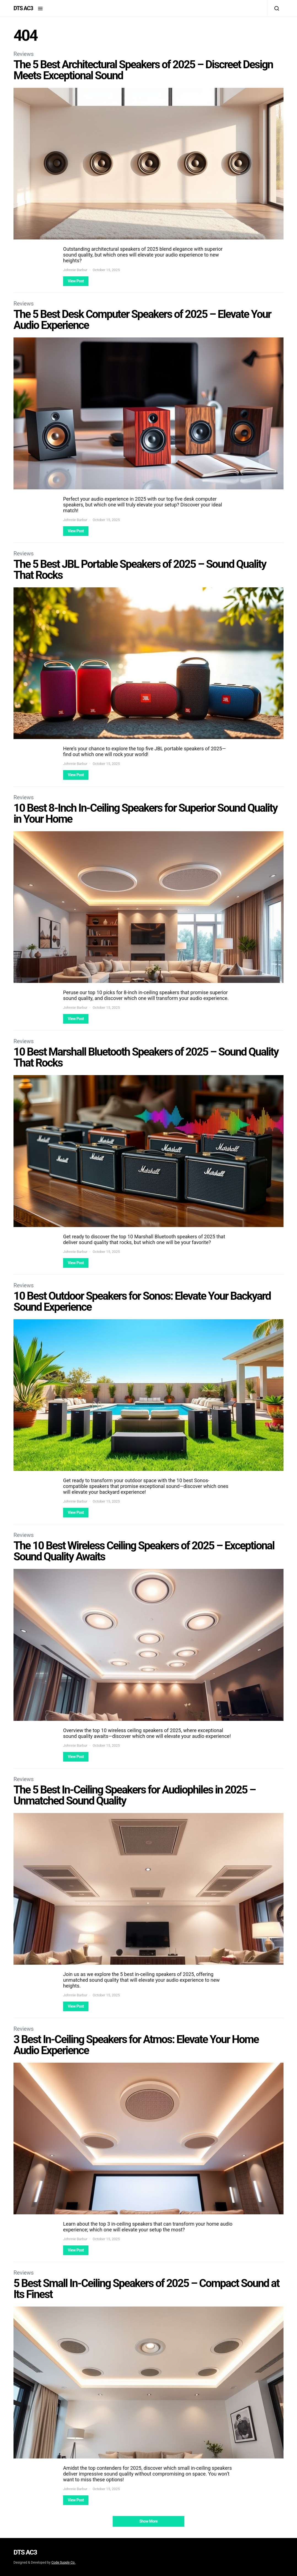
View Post (76, 281)
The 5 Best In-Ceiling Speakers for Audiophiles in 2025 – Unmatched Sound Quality (134, 1795)
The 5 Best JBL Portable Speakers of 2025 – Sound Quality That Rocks (139, 570)
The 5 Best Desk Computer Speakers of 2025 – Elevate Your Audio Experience (142, 320)
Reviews (23, 54)
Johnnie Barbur (75, 270)
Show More (148, 2521)
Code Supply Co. (63, 2562)
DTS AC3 (23, 8)
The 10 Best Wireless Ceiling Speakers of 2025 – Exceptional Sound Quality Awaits (143, 1551)
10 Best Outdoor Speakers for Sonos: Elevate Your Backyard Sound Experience (142, 1301)
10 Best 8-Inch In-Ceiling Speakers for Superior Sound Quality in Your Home (145, 813)
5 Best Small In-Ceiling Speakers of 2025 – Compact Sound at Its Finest (146, 2289)
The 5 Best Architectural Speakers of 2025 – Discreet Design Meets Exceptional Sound (143, 70)
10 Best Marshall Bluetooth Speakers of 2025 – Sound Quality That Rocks (145, 1057)
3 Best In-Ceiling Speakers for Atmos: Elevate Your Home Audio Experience (136, 2045)
